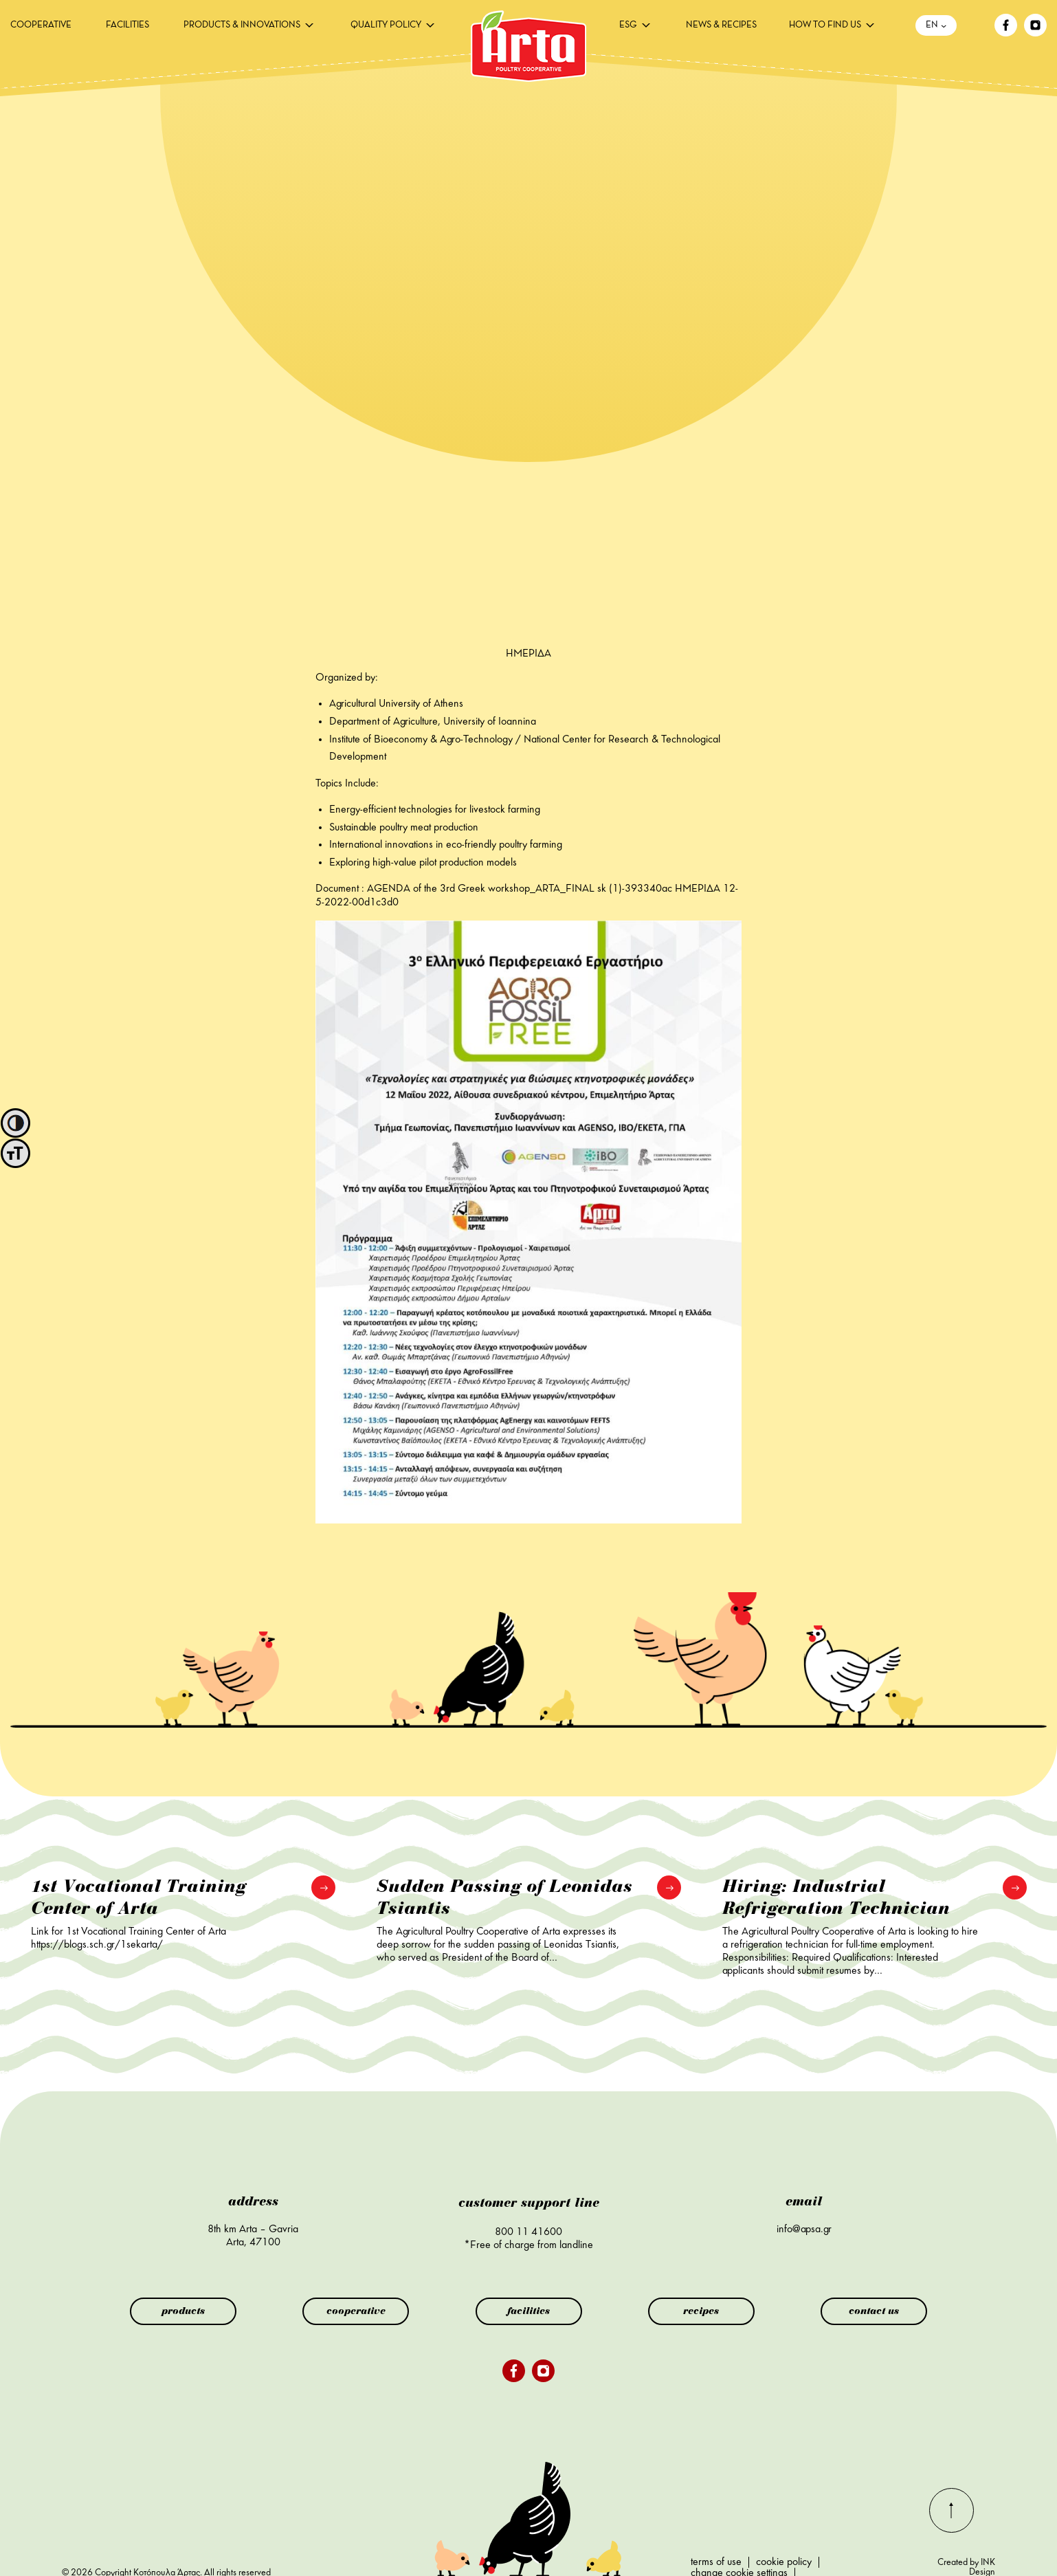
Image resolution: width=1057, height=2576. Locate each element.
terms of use (716, 2562)
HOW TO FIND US (825, 25)
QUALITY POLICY (386, 25)
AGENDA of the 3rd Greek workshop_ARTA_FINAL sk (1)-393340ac (519, 888)
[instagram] (1035, 33)
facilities (127, 25)
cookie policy (784, 2562)
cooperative (40, 25)
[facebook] (1005, 33)
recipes (701, 2311)
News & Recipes (721, 25)
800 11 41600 (528, 2232)
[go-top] (951, 2530)
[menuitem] (40, 25)
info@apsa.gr (804, 2229)
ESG (628, 25)
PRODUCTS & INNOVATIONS (241, 25)
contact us (874, 2311)
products (183, 2311)
